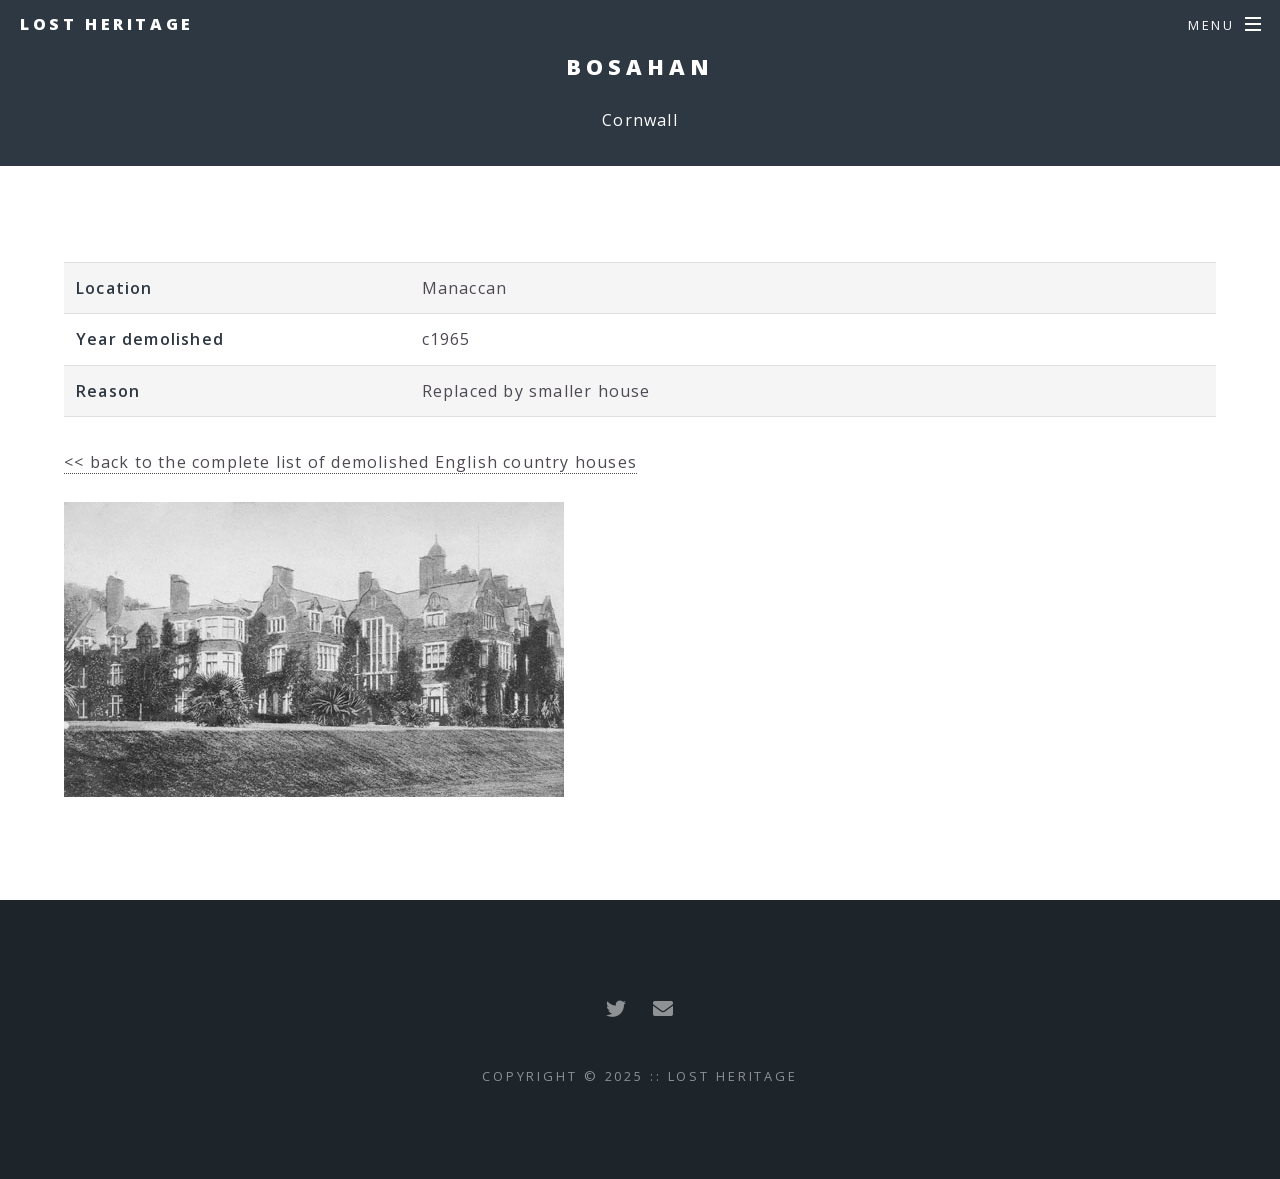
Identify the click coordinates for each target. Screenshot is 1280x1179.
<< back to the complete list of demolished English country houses (350, 462)
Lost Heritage (107, 24)
